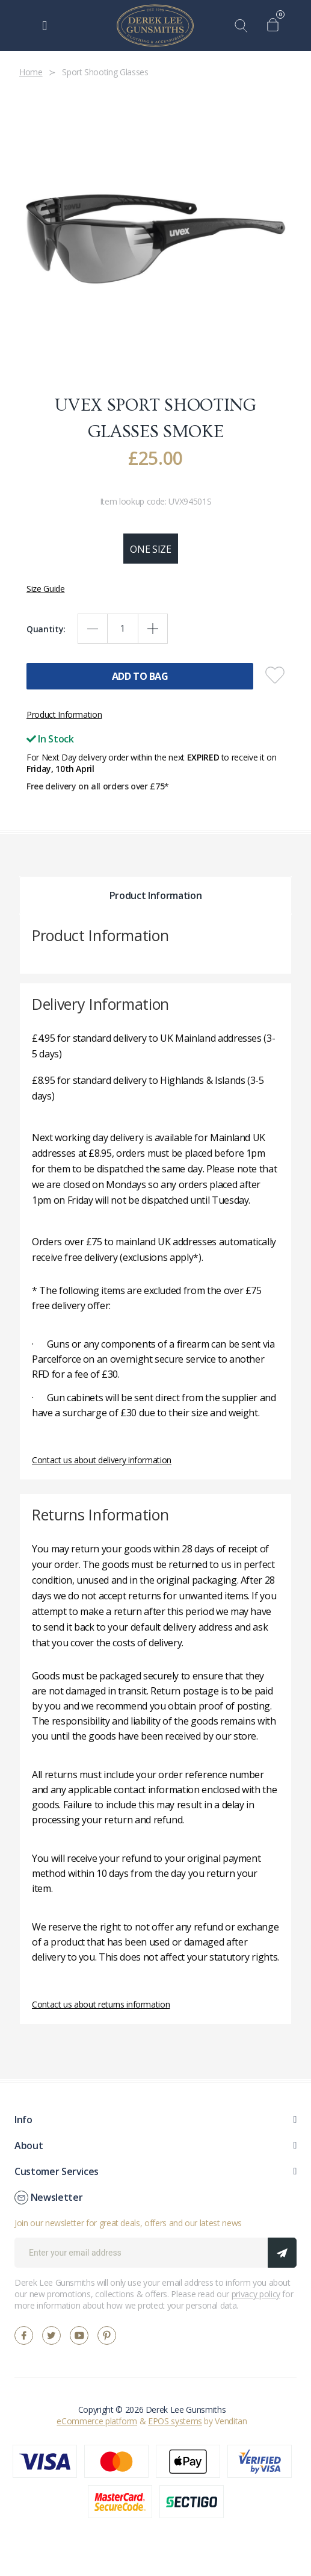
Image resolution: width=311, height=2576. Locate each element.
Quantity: (46, 629)
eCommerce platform (97, 2421)
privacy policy (256, 2294)
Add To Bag (140, 676)
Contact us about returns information (101, 2004)
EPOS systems (175, 2421)
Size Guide (45, 588)
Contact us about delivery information (101, 1460)
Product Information (64, 714)
